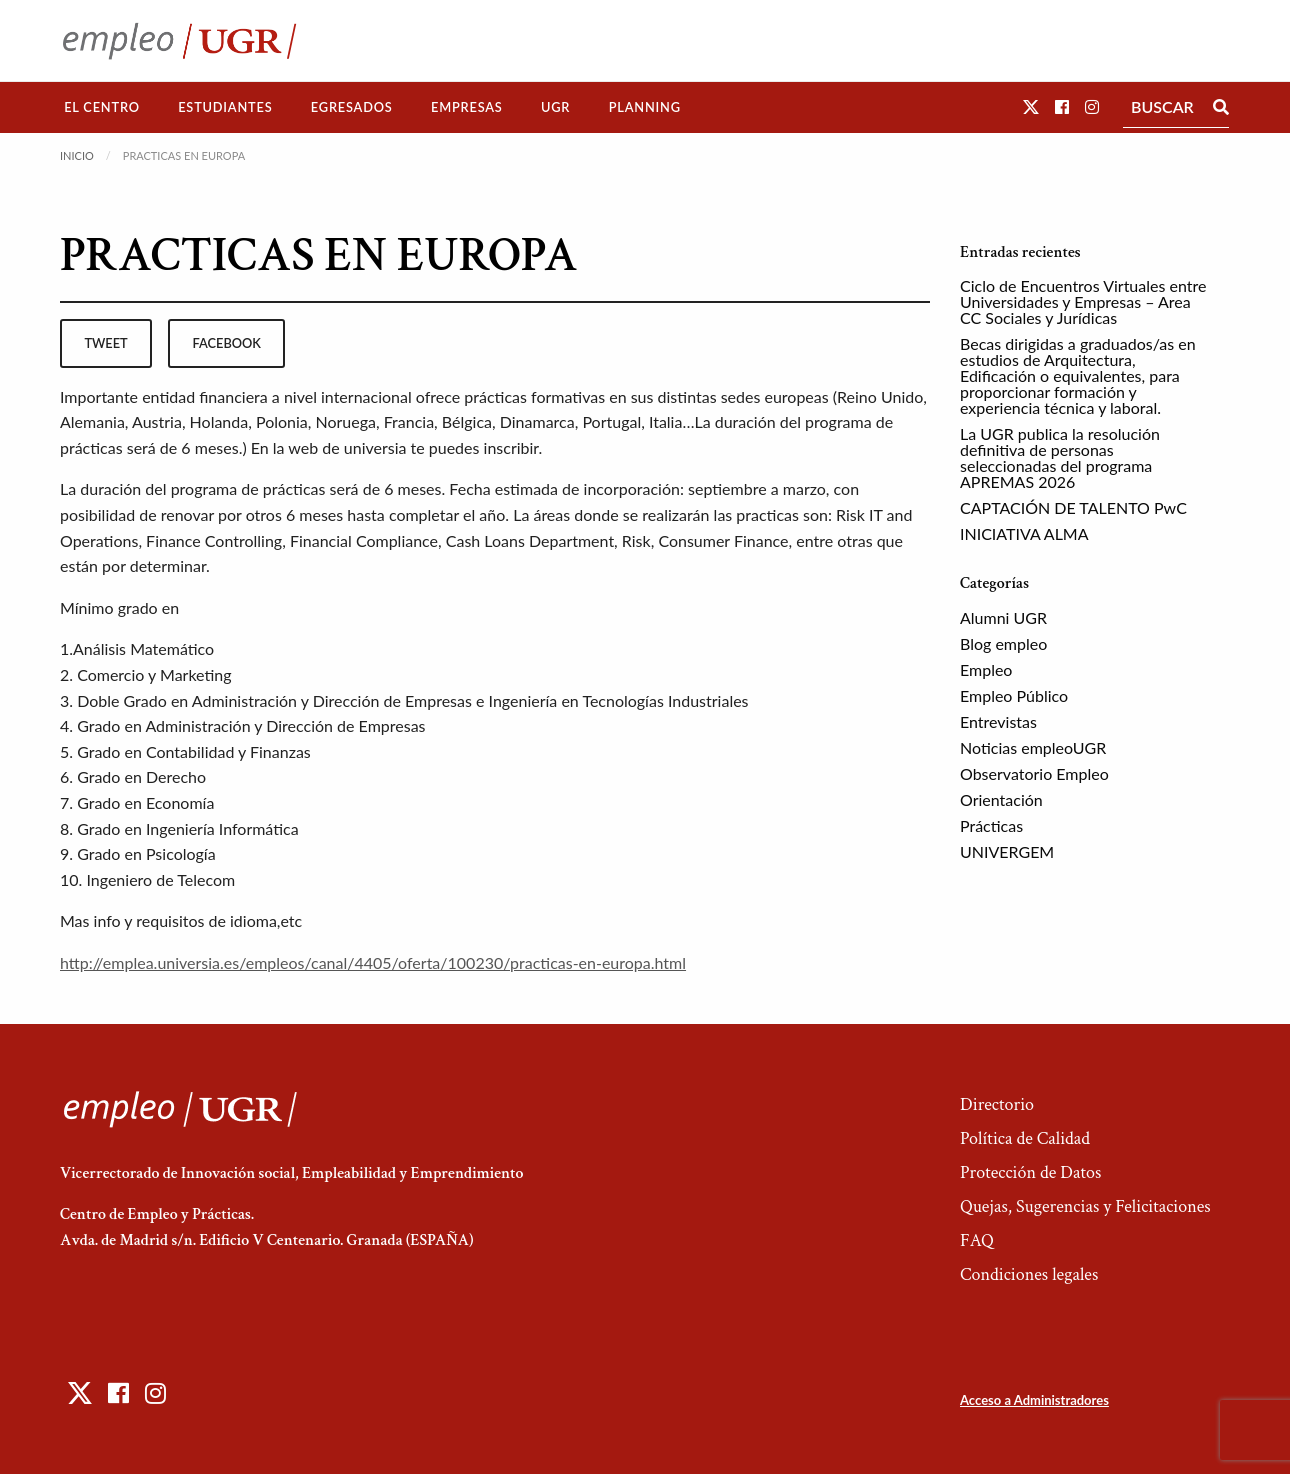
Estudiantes (225, 107)
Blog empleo (1003, 643)
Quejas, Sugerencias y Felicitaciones (1085, 1206)
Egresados (352, 107)
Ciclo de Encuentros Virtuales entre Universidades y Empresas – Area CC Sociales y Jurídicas (1083, 301)
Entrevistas (998, 721)
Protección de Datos (1030, 1172)
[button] (1031, 106)
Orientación (1001, 799)
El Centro (102, 107)
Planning (645, 107)
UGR (555, 107)
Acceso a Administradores (1034, 1400)
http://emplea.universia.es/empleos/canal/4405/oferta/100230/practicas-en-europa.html (373, 962)
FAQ (977, 1240)
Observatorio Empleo (1034, 773)
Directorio (997, 1104)
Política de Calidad (1025, 1138)
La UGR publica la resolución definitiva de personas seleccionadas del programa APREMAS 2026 (1060, 457)
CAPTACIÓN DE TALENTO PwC (1073, 507)
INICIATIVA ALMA (1024, 533)
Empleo (986, 669)
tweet (105, 343)
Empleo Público (1014, 695)
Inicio (77, 155)
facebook (227, 343)
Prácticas (991, 825)
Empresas (467, 107)
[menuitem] (102, 107)
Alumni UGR (1003, 617)
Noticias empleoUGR (1033, 747)
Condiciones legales (1029, 1274)
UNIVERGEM (1007, 851)
